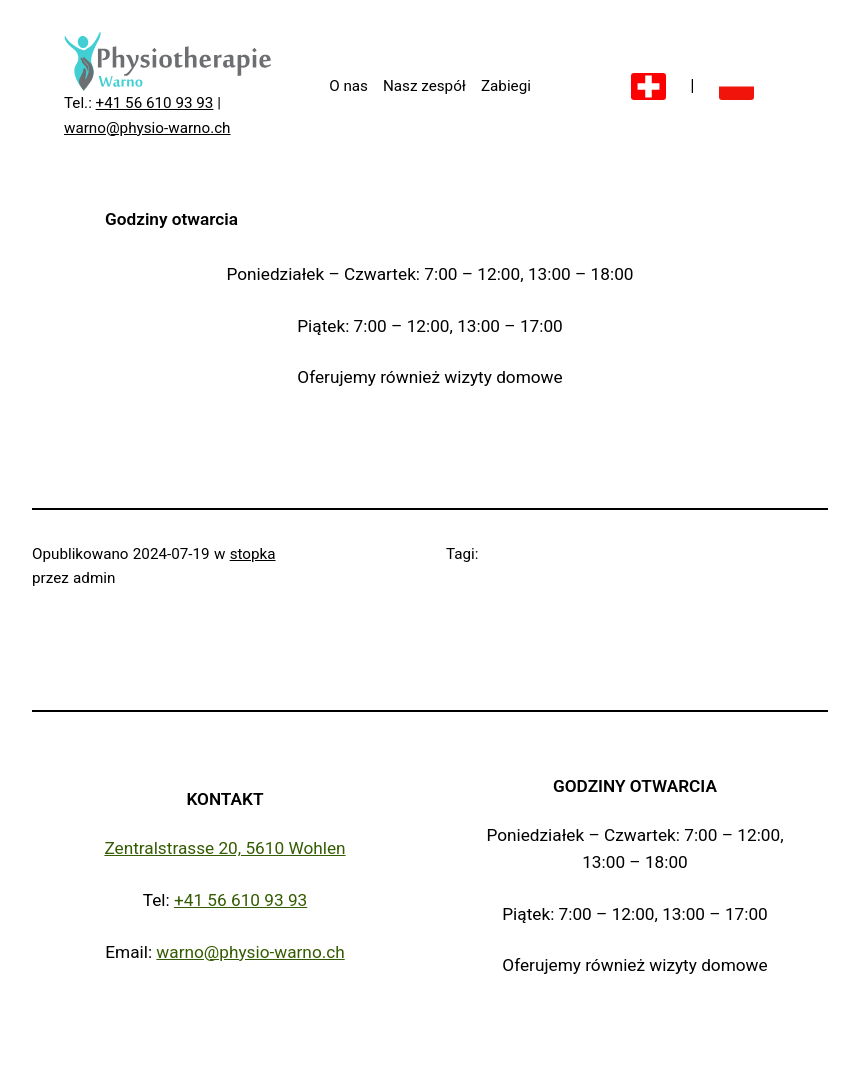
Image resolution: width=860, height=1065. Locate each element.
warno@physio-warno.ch (147, 128)
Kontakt (224, 799)
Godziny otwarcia (635, 786)
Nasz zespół (424, 86)
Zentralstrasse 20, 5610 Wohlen (224, 848)
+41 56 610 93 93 (155, 103)
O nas (348, 86)
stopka (253, 554)
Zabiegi (506, 86)
